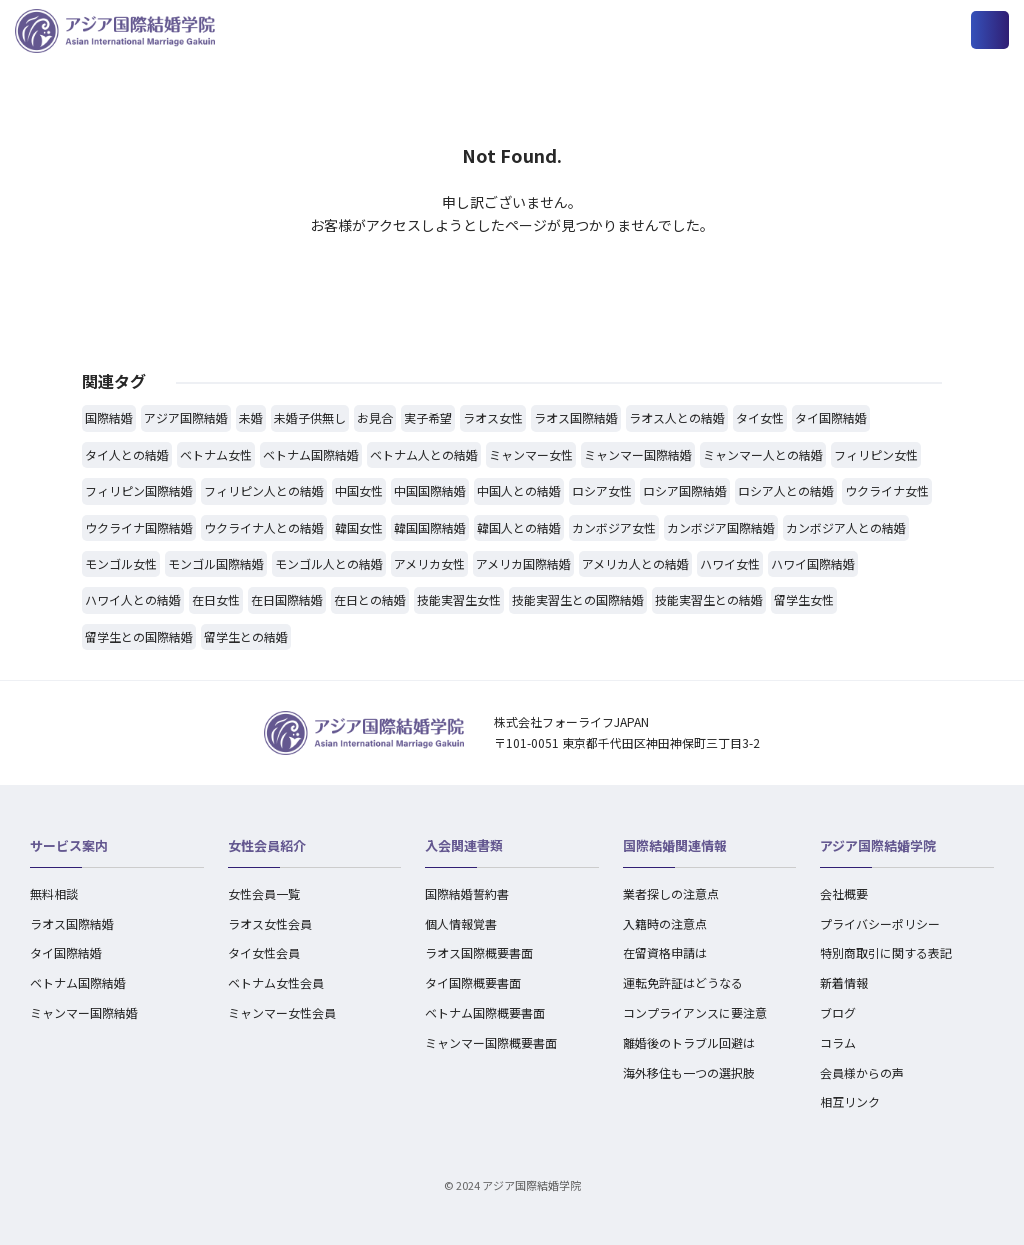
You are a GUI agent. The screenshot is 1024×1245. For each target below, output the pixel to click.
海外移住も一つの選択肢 (689, 1072)
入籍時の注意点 (665, 923)
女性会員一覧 (264, 893)
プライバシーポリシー (880, 923)
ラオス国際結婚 (72, 923)
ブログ (838, 1012)
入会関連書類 (464, 845)
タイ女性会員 (264, 952)
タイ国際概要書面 (473, 982)
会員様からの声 (862, 1072)
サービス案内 (69, 845)
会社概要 (844, 893)
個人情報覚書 (461, 923)
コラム (838, 1042)
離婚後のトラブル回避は (689, 1042)
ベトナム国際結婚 (78, 982)
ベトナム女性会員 (276, 982)
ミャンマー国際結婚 (84, 1012)
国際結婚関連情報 (675, 845)
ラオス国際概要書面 (479, 952)
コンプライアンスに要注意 (695, 1012)
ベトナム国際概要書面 (485, 1012)
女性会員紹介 (267, 845)
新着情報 (844, 982)
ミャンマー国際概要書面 (491, 1042)
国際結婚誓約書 (467, 893)
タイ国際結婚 (66, 952)
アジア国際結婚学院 (878, 845)
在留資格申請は (665, 952)
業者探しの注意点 (671, 893)
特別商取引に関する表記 (886, 952)
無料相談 (54, 893)
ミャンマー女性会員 (282, 1012)
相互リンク (850, 1101)
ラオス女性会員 (270, 923)
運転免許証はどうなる (683, 982)
